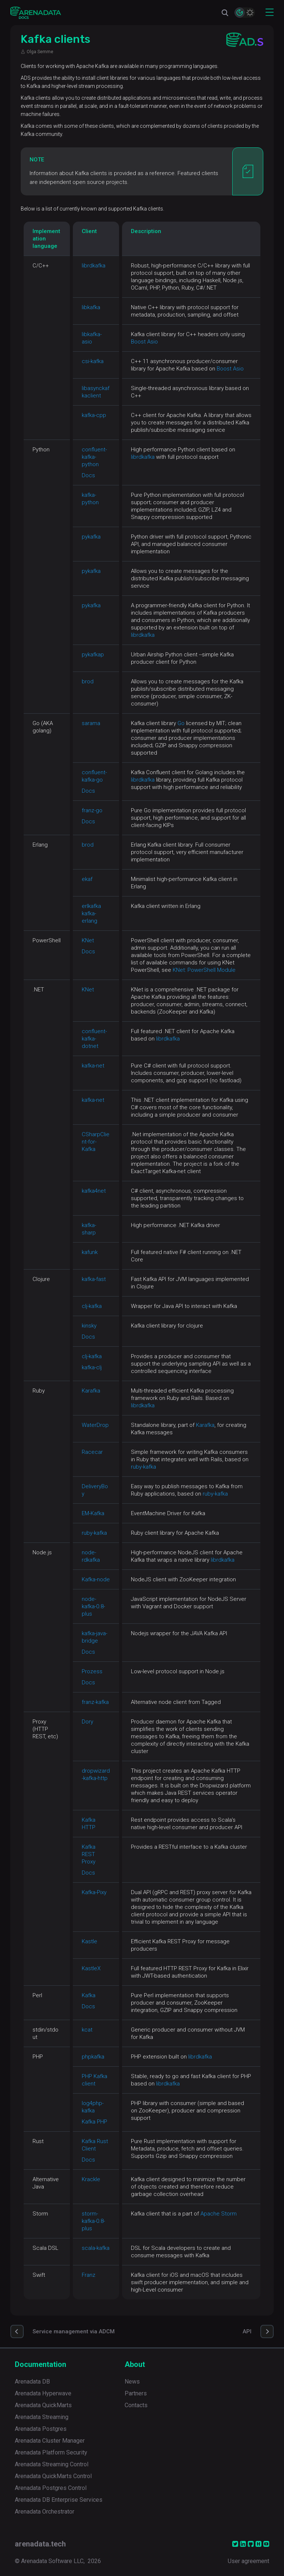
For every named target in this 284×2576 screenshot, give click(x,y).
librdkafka (93, 265)
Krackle (91, 2179)
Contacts (136, 2405)
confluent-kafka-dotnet (94, 1038)
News (132, 2381)
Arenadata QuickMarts (43, 2405)
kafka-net (93, 1065)
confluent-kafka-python (94, 457)
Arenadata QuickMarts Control (53, 2476)
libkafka (91, 307)
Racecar (92, 1452)
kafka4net (94, 1191)
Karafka (91, 1390)
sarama (91, 723)
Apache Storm (218, 2213)
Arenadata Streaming (41, 2416)
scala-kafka (95, 2248)
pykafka (91, 536)
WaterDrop (95, 1425)
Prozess (92, 1671)
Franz (88, 2275)
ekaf (87, 879)
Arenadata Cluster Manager (50, 2440)
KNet (88, 940)
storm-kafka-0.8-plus (93, 2221)
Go (181, 723)
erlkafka (91, 906)
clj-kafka (92, 1306)
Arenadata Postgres (41, 2428)
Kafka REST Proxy (88, 1854)
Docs (88, 475)
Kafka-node (96, 1579)
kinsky (89, 1325)
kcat (87, 2029)
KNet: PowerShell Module (204, 970)
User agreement (248, 2561)
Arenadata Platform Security (51, 2452)
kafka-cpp (94, 415)
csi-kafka (93, 361)
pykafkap (93, 654)
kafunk (90, 1252)
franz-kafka (95, 1702)
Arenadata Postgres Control (51, 2487)
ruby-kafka (143, 1466)
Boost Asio (144, 341)
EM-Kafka (93, 1513)
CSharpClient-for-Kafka (95, 1141)
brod (88, 681)
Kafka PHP (94, 2121)
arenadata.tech (40, 2543)
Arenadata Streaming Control (51, 2464)
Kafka (88, 1995)
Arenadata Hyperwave (43, 2393)
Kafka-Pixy (94, 1892)
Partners (136, 2393)
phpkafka (93, 2056)
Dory (87, 1721)
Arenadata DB (32, 2381)
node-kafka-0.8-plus (93, 1606)
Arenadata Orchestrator (44, 2511)
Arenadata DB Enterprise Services (58, 2499)
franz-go (92, 810)
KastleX (91, 1968)
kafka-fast (94, 1279)
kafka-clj (92, 1367)
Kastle (89, 1941)
